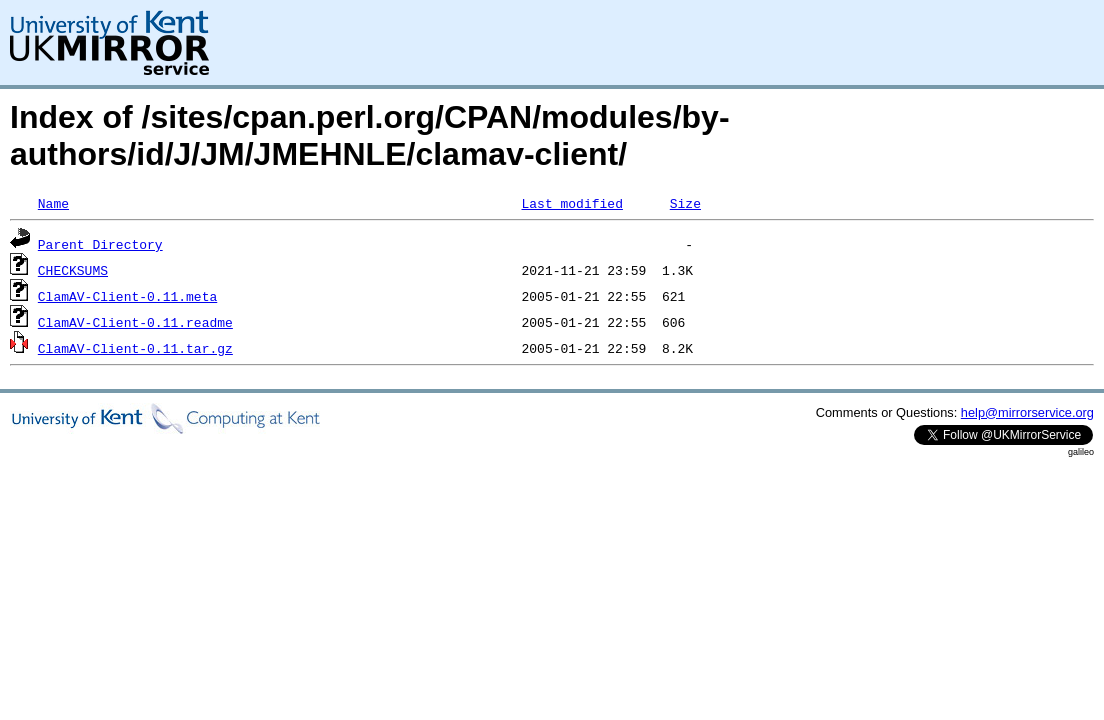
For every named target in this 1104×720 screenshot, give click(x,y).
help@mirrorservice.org (1027, 412)
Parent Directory (100, 244)
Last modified (571, 203)
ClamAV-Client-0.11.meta (127, 296)
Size (685, 203)
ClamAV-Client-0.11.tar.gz (135, 348)
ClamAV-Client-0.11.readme (135, 322)
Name (53, 203)
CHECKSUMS (73, 270)
